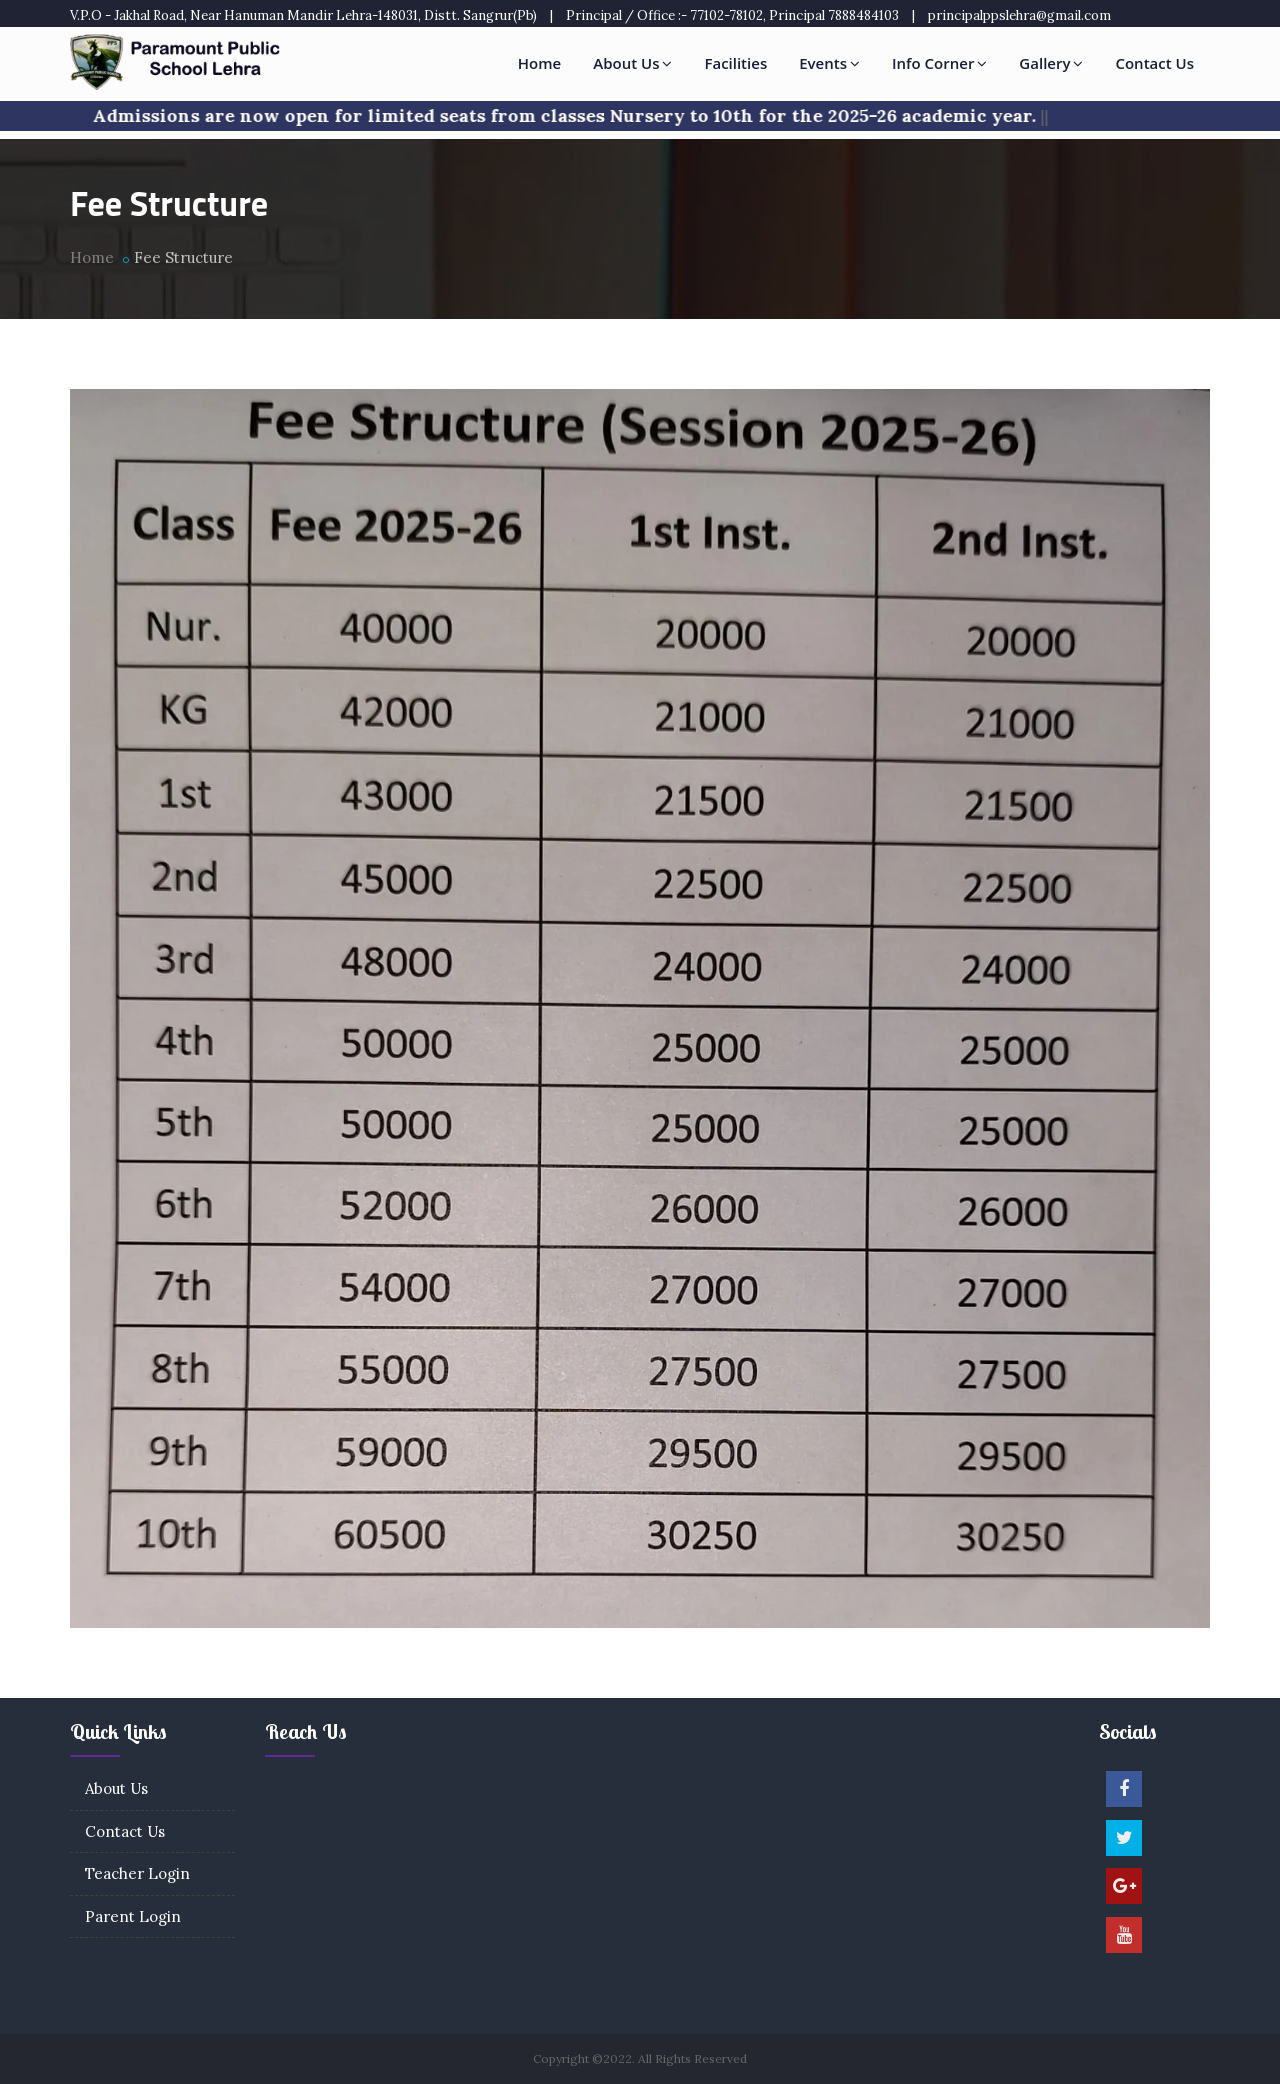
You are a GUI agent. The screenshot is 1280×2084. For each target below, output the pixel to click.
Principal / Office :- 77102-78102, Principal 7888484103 (732, 15)
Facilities (735, 63)
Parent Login (133, 1916)
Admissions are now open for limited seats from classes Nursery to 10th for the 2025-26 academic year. (575, 115)
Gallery (1051, 63)
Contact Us (1154, 63)
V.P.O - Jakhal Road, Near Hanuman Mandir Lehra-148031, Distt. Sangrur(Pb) (303, 15)
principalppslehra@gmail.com (1019, 15)
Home (539, 63)
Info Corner (939, 63)
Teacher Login (137, 1873)
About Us (632, 63)
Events (829, 63)
